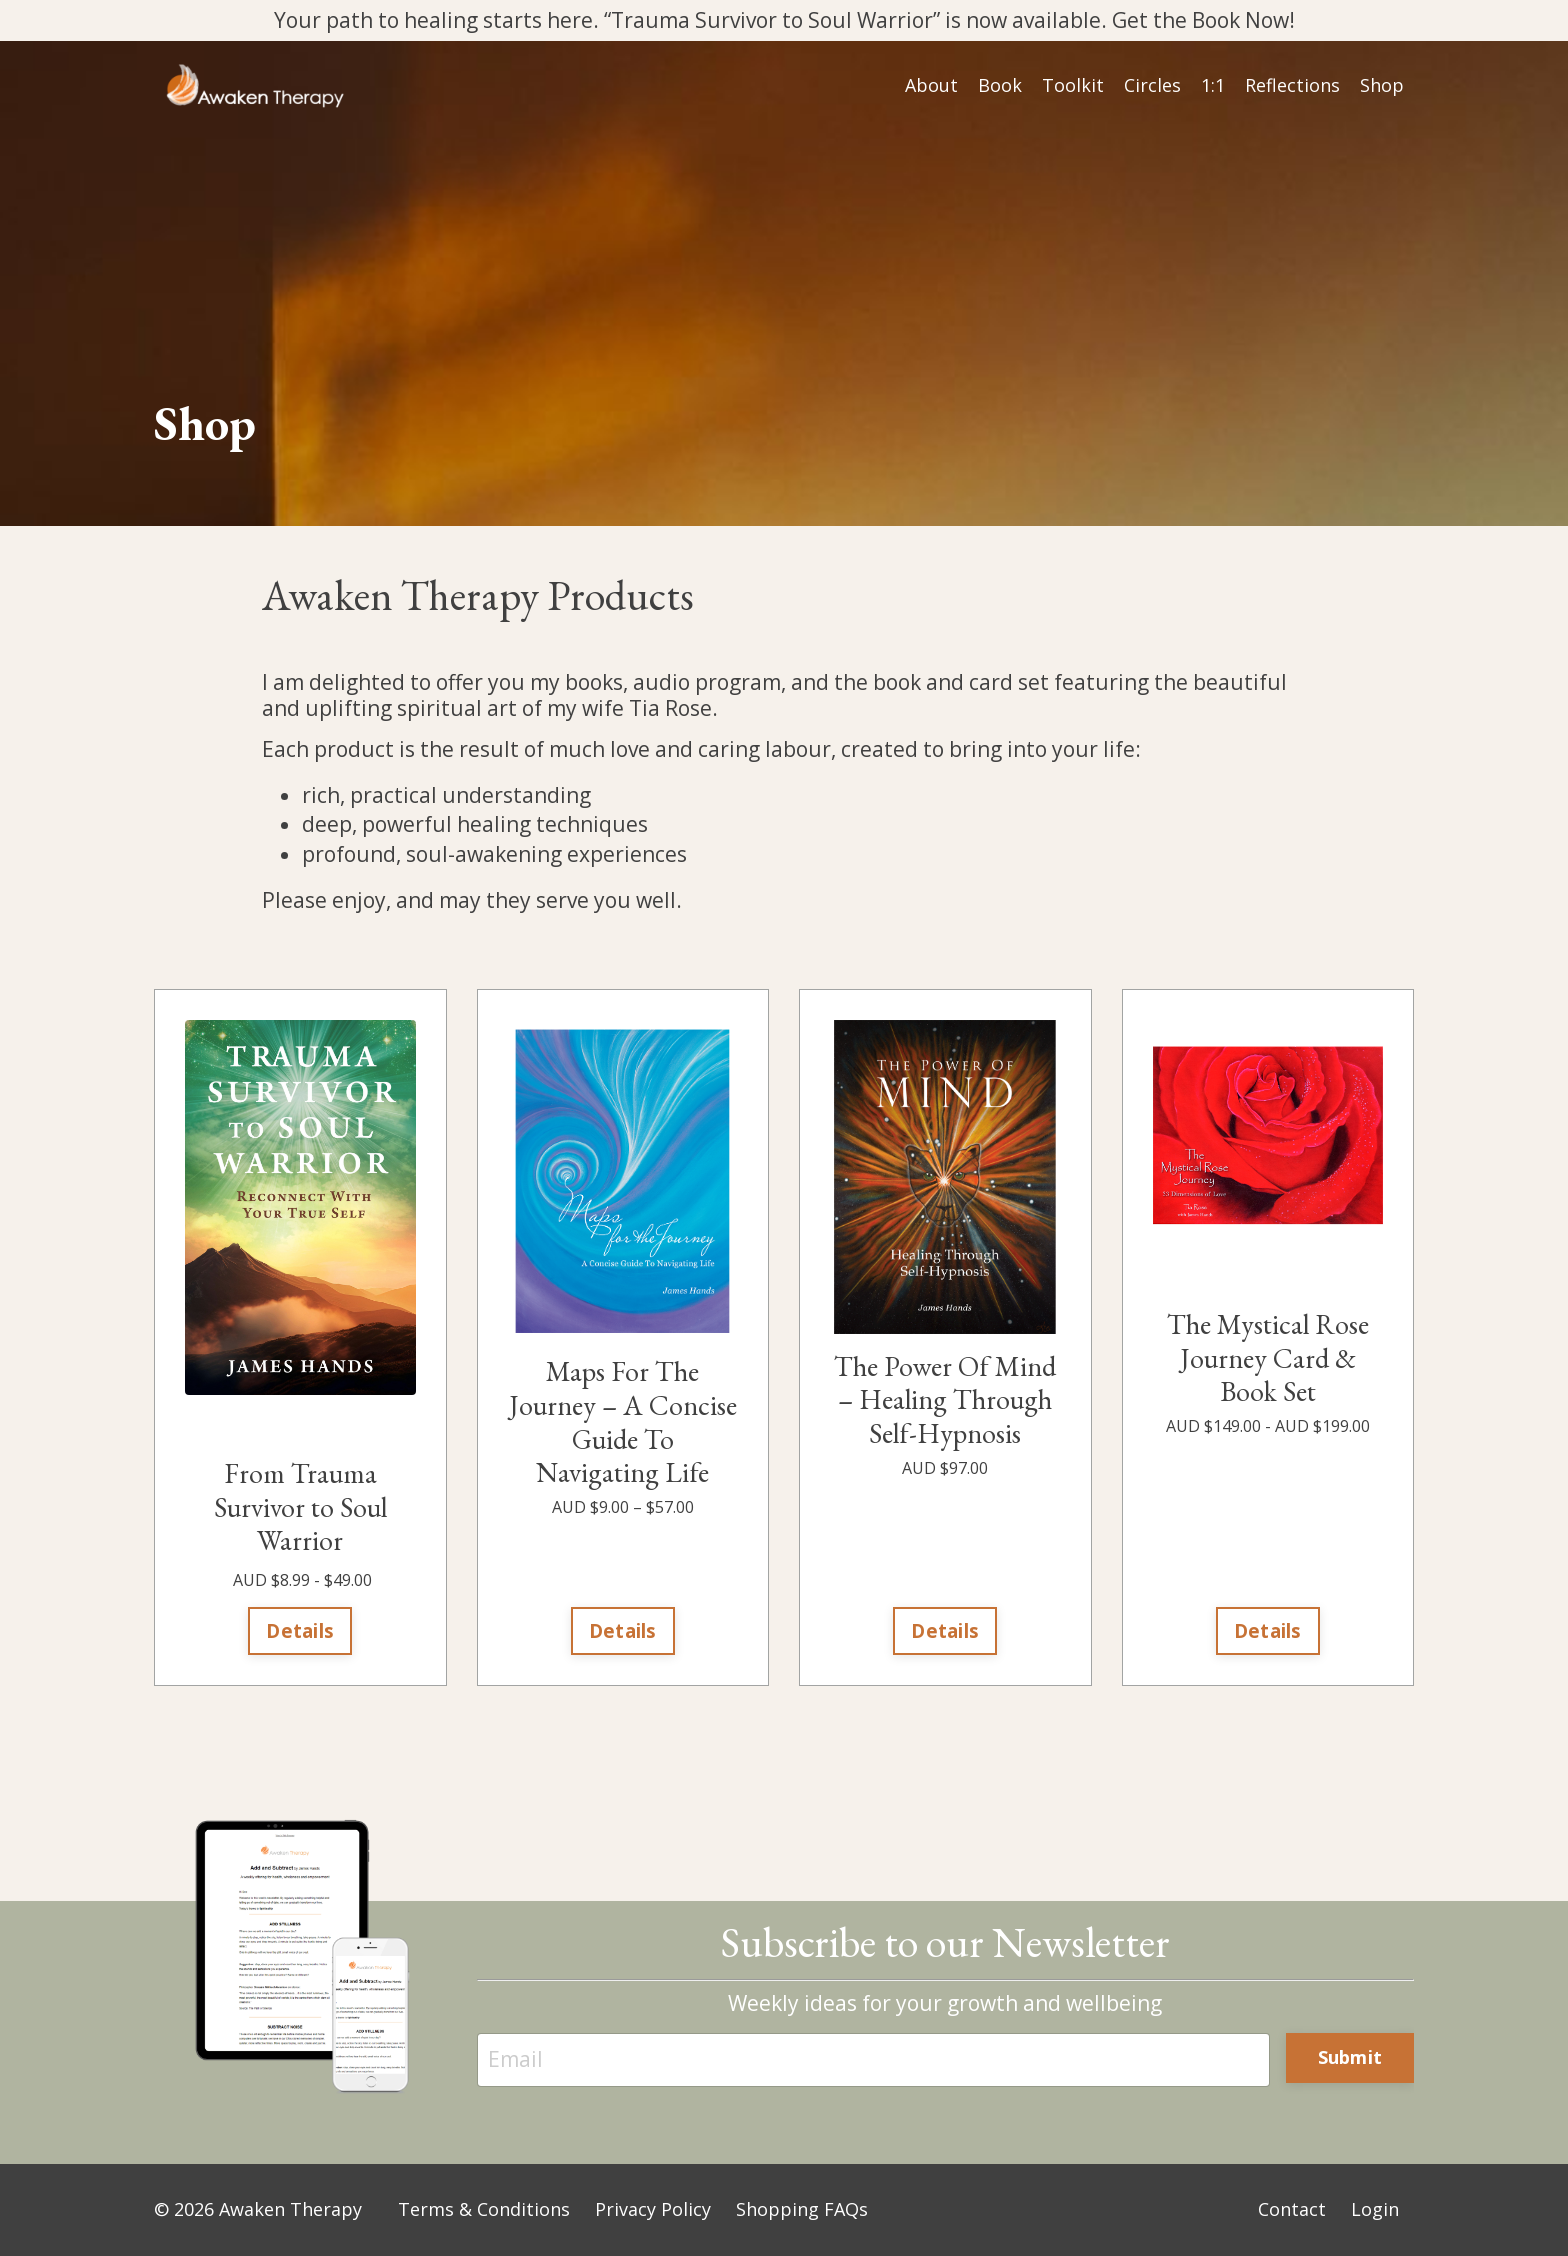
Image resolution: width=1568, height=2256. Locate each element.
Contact (1292, 2210)
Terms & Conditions (484, 2210)
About (931, 86)
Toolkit (1073, 86)
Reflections (1292, 86)
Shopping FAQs (802, 2210)
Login (1375, 2210)
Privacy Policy (653, 2210)
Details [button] (300, 1631)
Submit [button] (1350, 2058)
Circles (1152, 86)
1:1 (1213, 86)
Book (1000, 86)
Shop (1382, 86)
